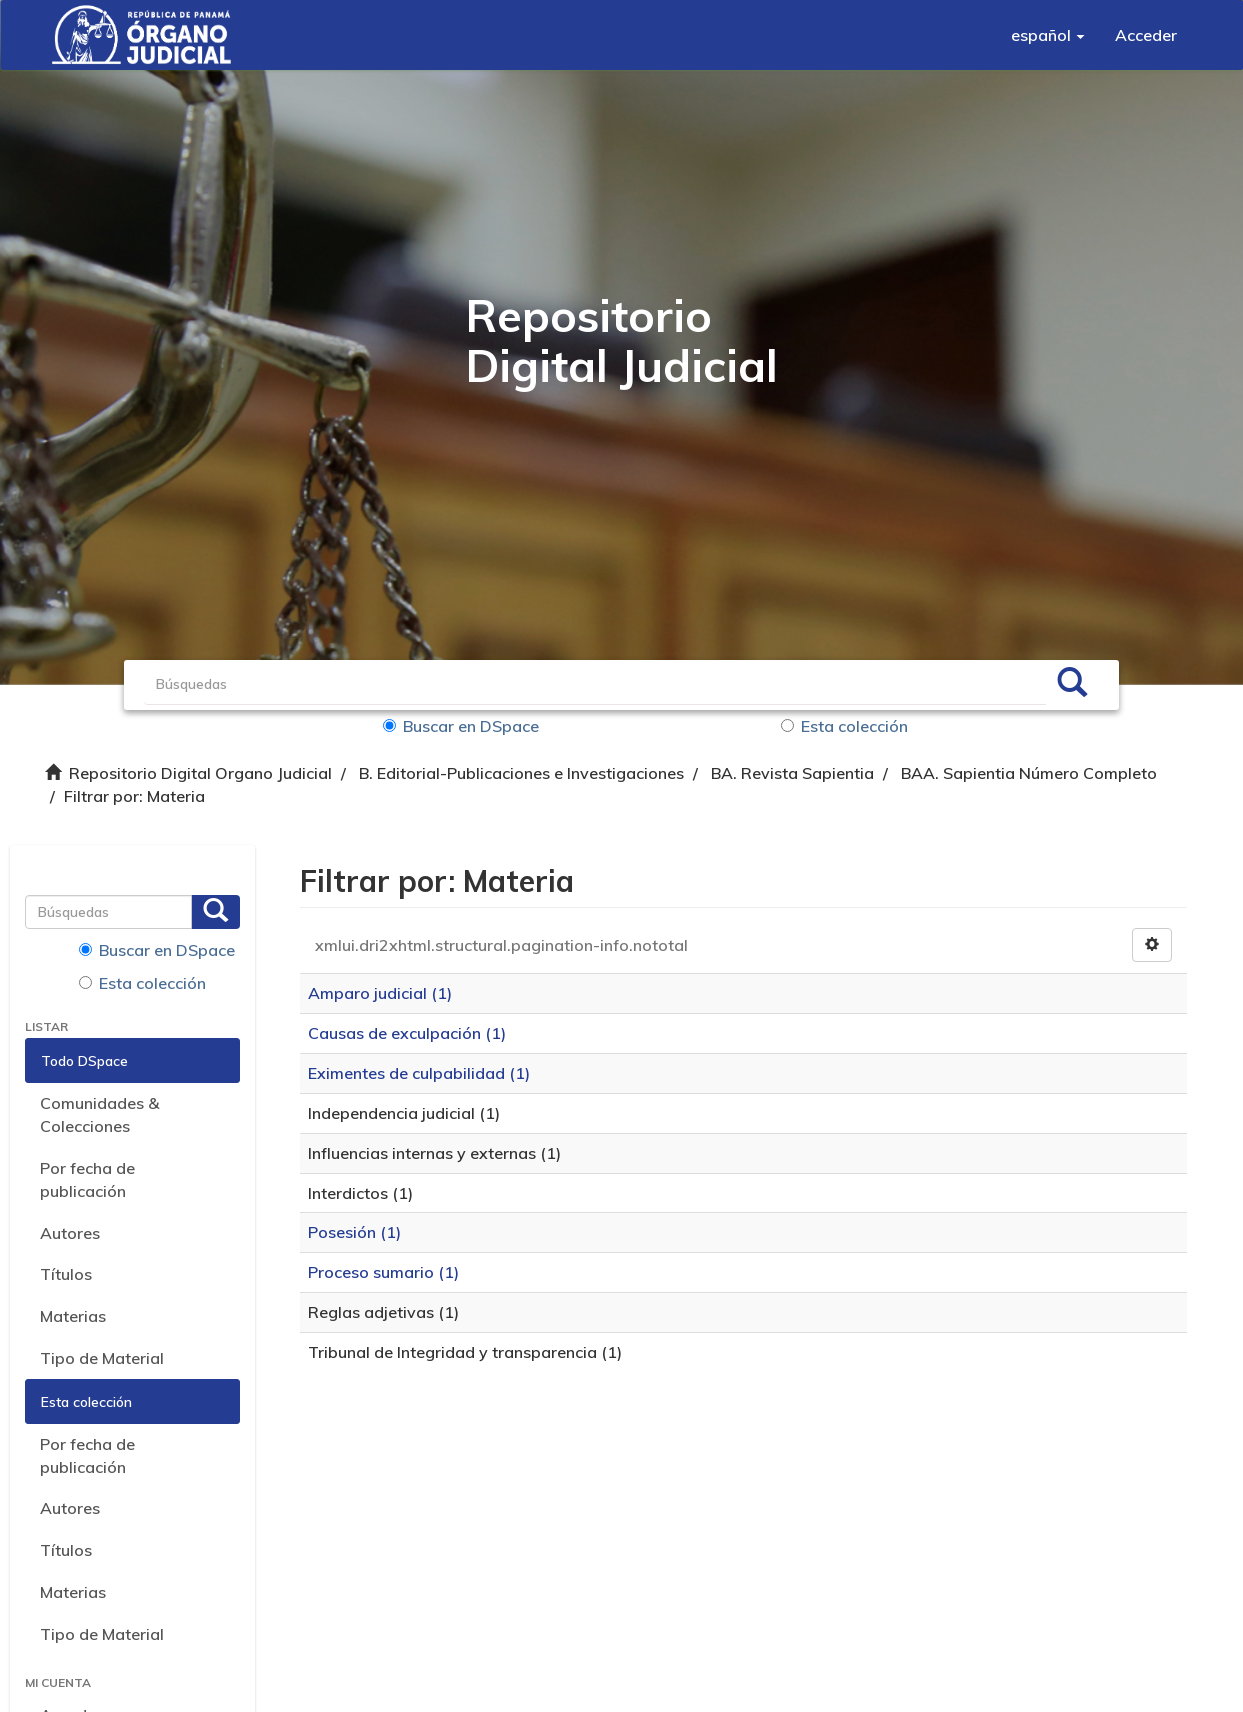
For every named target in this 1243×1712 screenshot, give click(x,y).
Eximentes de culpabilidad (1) (419, 1073)
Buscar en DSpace (461, 726)
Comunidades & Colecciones (99, 1114)
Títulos (66, 1274)
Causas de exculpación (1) (407, 1033)
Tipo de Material (102, 1358)
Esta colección (844, 726)
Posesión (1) (354, 1232)
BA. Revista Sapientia (792, 773)
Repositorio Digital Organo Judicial (200, 773)
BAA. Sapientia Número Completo (1029, 773)
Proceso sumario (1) (383, 1272)
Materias (73, 1316)
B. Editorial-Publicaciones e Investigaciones (521, 773)
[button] (1048, 35)
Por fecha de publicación (87, 1179)
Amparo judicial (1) (380, 993)
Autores (70, 1233)
